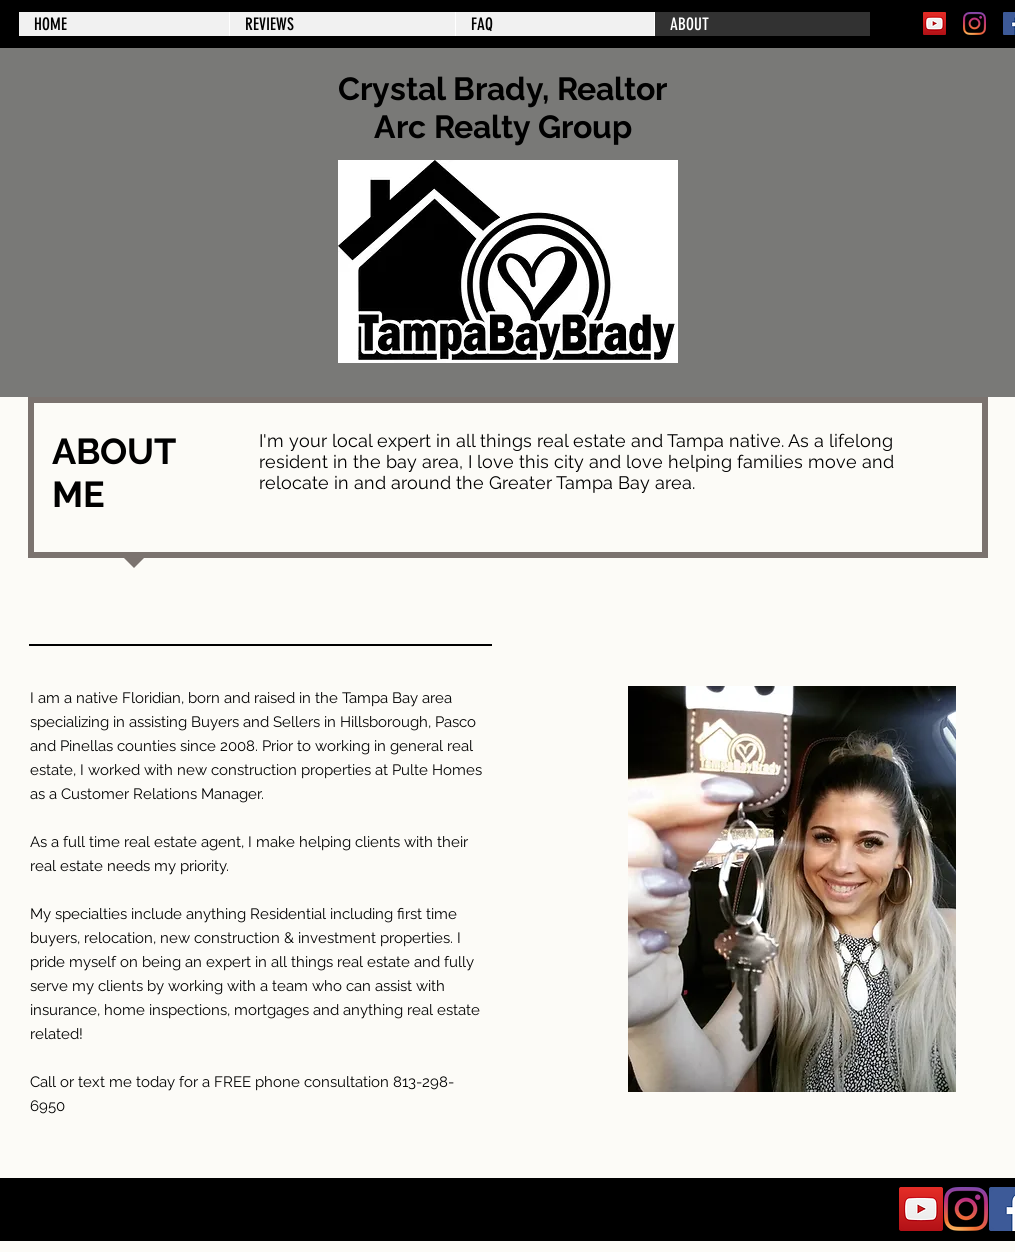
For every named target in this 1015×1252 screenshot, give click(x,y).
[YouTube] (934, 23)
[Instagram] (974, 23)
